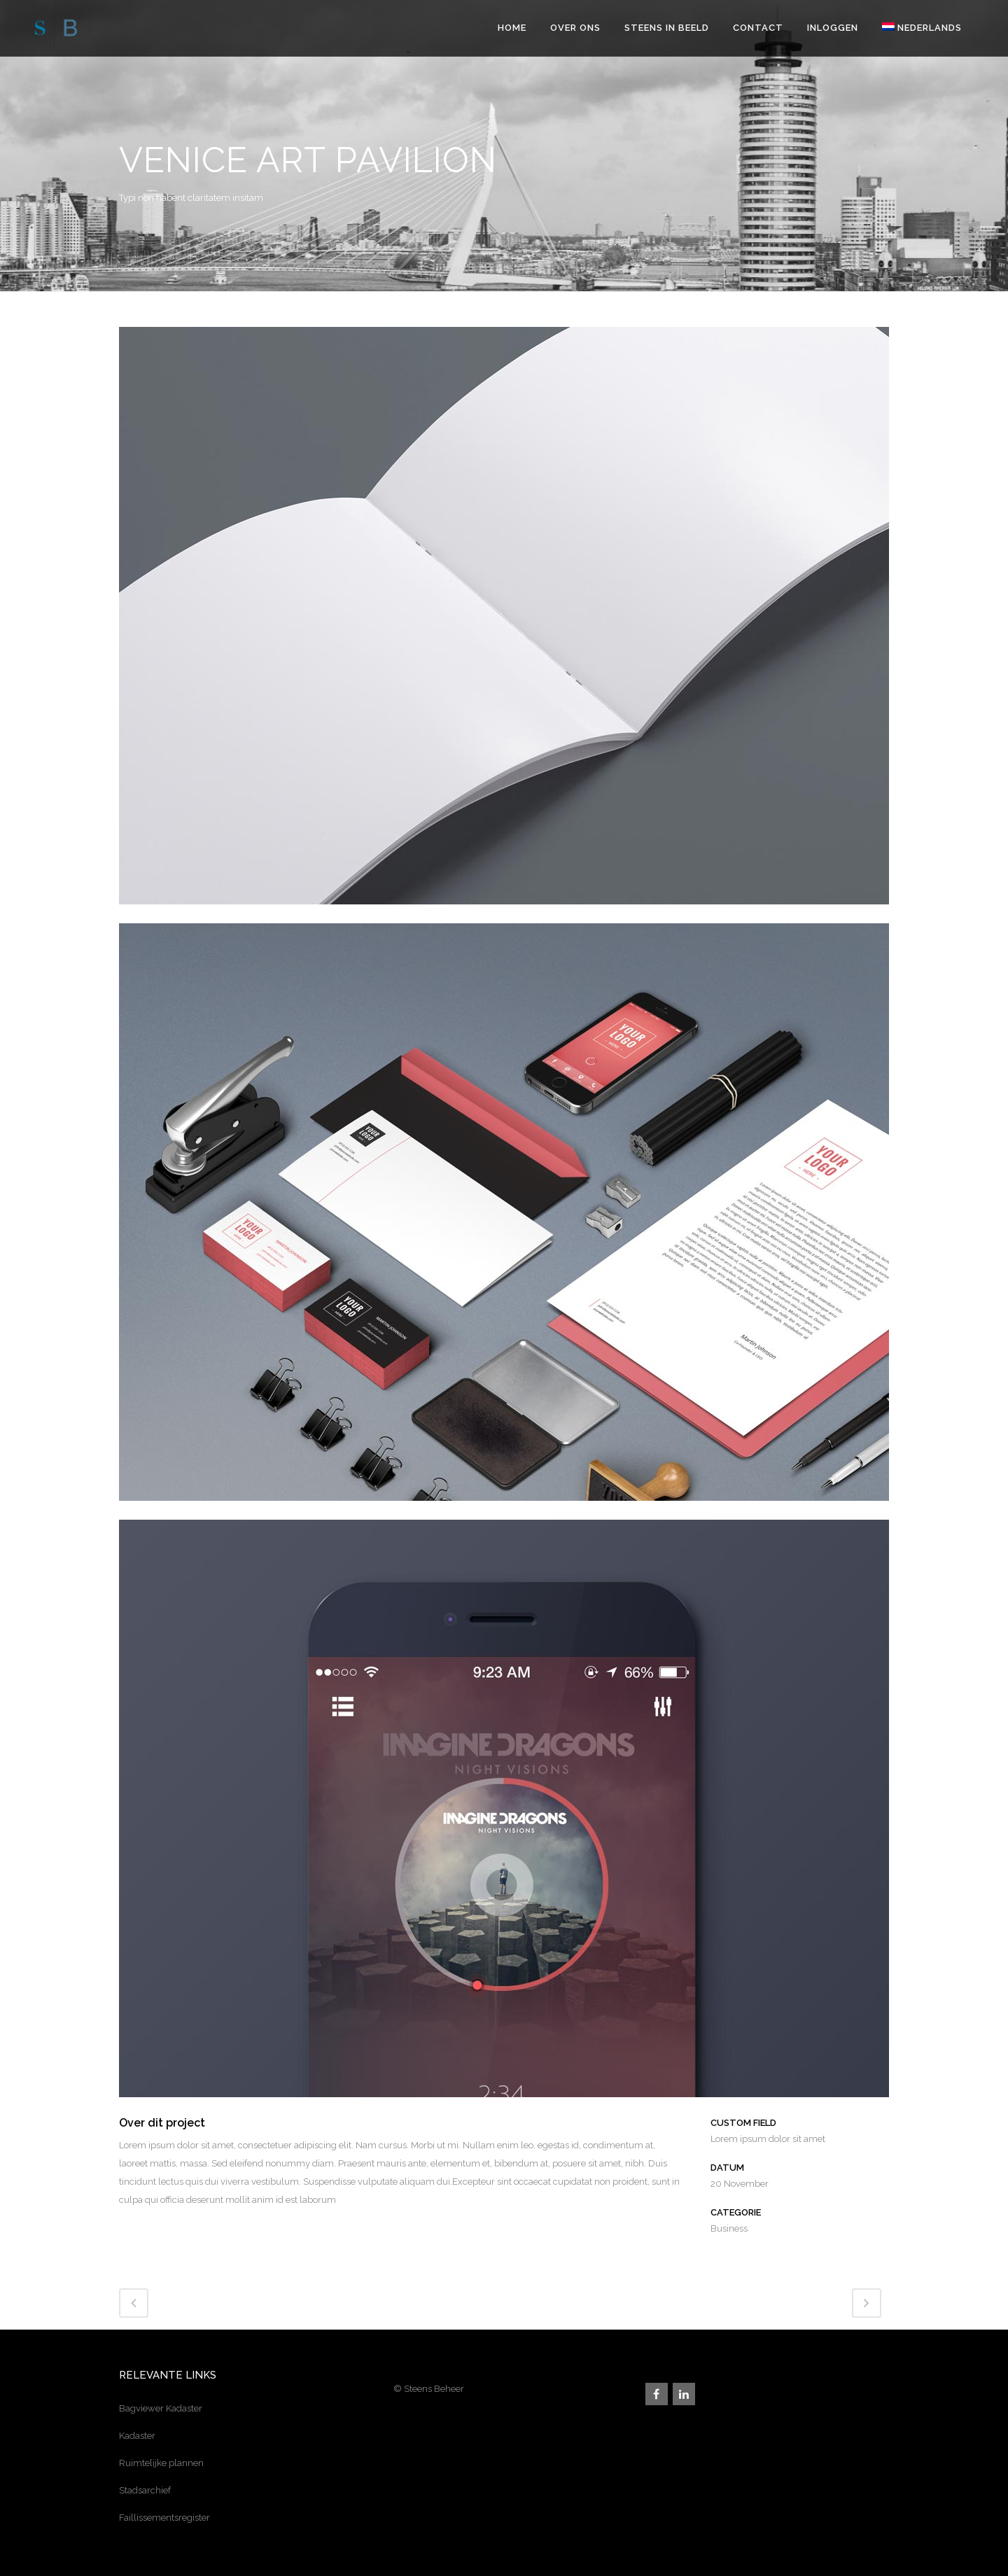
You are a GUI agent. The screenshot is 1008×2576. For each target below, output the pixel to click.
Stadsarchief (145, 2490)
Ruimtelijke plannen (161, 2463)
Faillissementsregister (164, 2517)
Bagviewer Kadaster (160, 2408)
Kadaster (137, 2435)
